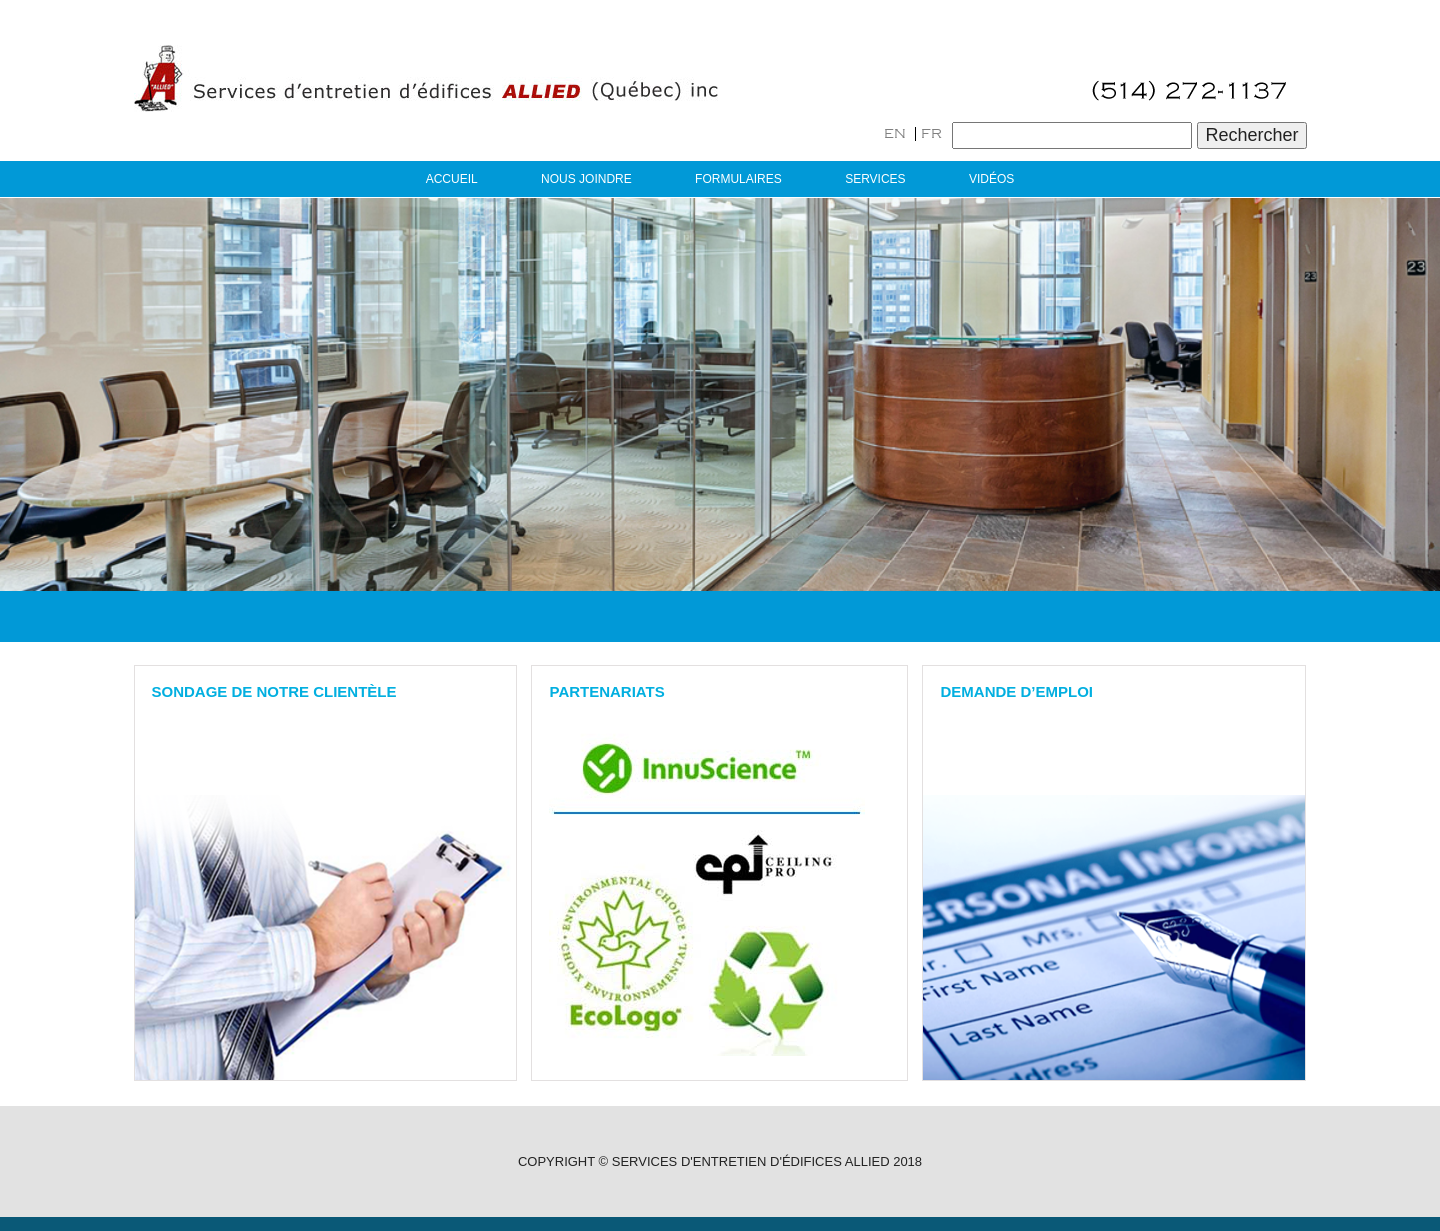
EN (895, 133)
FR (931, 133)
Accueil (452, 179)
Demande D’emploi (1016, 691)
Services (875, 179)
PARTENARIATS (606, 691)
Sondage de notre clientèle (274, 691)
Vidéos (991, 179)
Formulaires (738, 179)
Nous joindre (586, 179)
